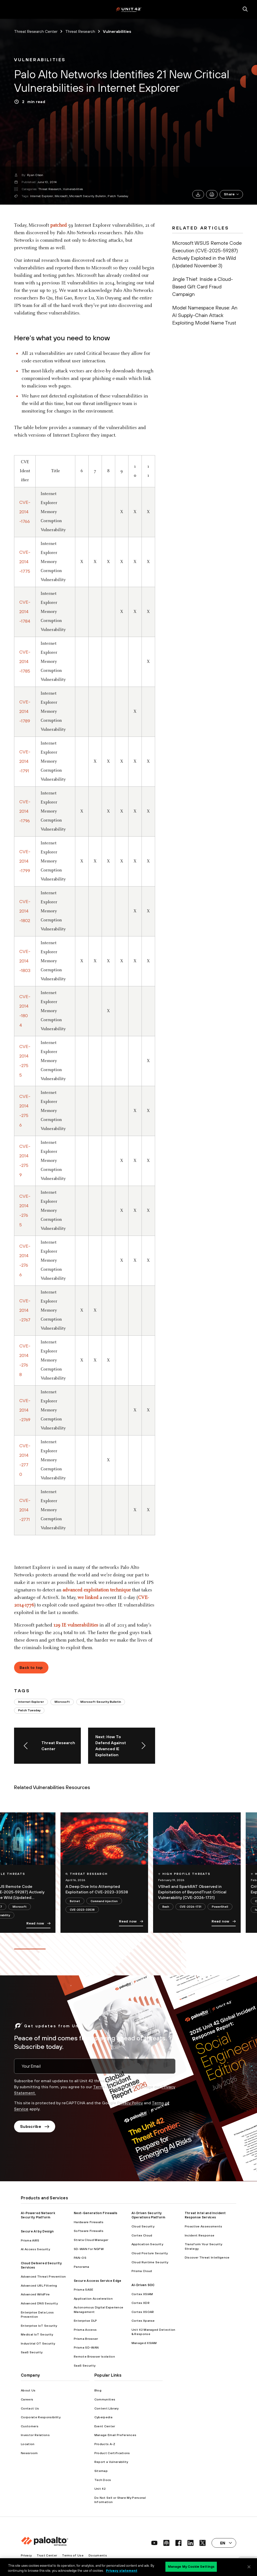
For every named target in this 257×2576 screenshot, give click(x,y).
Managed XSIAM (144, 2343)
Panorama (81, 2267)
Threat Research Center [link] (35, 31)
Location (28, 2444)
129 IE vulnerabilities (75, 1625)
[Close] (248, 2566)
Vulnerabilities (73, 189)
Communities (104, 2399)
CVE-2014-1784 (24, 611)
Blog (97, 2390)
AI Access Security (35, 2249)
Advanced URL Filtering (39, 2285)
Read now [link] (38, 1923)
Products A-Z (104, 2444)
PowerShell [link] (220, 1906)
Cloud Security (143, 2226)
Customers (29, 2426)
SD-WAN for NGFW (89, 2249)
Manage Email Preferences (115, 2435)
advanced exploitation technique (96, 1590)
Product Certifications (112, 2453)
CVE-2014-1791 (24, 761)
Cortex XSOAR (143, 2312)
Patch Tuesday (118, 196)
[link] (40, 59)
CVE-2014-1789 (24, 711)
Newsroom (29, 2453)
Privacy (26, 2555)
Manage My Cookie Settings (191, 2566)
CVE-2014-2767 (24, 1310)
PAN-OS (80, 2258)
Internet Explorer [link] (31, 1702)
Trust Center (47, 2555)
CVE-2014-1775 (24, 561)
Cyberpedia (103, 2417)
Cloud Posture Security (150, 2253)
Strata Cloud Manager (91, 2240)
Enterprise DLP (85, 2320)
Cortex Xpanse (143, 2320)
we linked (88, 1597)
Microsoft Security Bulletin (87, 196)
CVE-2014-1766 (24, 512)
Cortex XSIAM (142, 2294)
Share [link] (231, 194)
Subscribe (34, 2126)
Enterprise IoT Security (39, 2325)
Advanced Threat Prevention (43, 2276)
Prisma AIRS (30, 2240)
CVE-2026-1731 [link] (190, 1906)
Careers (27, 2399)
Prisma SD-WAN (86, 2347)
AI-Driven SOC (143, 2285)
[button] (231, 194)
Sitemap (101, 2471)
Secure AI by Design (37, 2231)
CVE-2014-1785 (24, 661)
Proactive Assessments (203, 2226)
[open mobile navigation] (11, 9)
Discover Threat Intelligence (207, 2257)
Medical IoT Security (37, 2334)
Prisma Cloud (142, 2271)
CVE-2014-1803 (24, 961)
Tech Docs (102, 2480)
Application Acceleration (93, 2298)
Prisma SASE (83, 2289)
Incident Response (199, 2235)
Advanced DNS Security (39, 2303)
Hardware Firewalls (88, 2222)
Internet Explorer (41, 196)
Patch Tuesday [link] (29, 1710)
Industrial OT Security (38, 2343)
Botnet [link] (75, 1901)
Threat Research (49, 189)
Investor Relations (35, 2435)
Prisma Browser (86, 2339)
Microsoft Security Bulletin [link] (100, 1702)
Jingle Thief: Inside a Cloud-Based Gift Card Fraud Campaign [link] (202, 286)
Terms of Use (106, 2086)
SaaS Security (31, 2352)
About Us (28, 2390)
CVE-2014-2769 (24, 1410)
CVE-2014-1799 (24, 861)
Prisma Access (85, 2329)
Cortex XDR (141, 2303)
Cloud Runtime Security (150, 2262)
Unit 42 (100, 2488)
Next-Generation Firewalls (95, 2213)
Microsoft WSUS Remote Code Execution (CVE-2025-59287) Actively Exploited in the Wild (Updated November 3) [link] (207, 254)
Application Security (147, 2244)
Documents (98, 2555)
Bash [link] (165, 1906)
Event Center (104, 2426)
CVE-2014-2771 (24, 1510)
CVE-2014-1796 (24, 811)
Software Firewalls (88, 2231)
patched (58, 225)
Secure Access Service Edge (97, 2281)
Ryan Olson (35, 175)
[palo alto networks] (128, 9)
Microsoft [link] (62, 1702)
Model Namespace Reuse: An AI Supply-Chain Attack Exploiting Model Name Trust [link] (204, 315)
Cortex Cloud (142, 2235)
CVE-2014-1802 (24, 911)
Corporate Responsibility (40, 2417)
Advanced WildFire (35, 2294)
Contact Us (30, 2408)
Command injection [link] (104, 1901)
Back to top (31, 1667)
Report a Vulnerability (111, 2462)
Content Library (106, 2408)
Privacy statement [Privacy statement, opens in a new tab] (121, 2570)
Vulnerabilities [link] (117, 31)
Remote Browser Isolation (94, 2356)
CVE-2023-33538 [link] (82, 1909)
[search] (245, 9)
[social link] (154, 2543)
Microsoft (61, 196)
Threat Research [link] (80, 31)
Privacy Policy (130, 2103)
